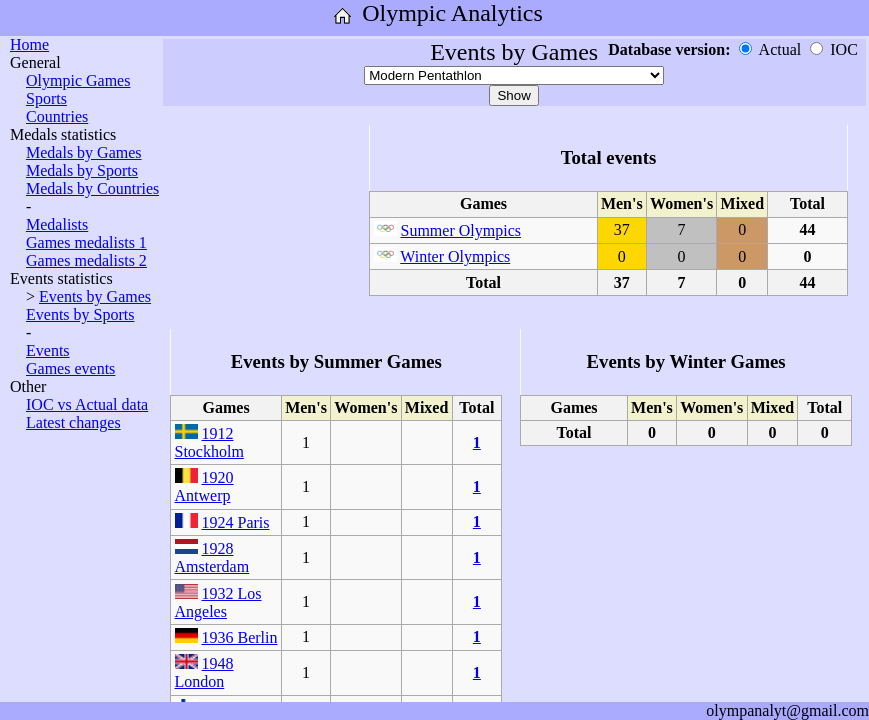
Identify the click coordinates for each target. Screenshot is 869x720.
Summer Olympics (461, 230)
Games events (70, 368)
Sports (46, 98)
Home (29, 44)
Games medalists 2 (86, 260)
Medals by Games (84, 152)
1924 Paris (236, 522)
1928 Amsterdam (212, 557)
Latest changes (73, 422)
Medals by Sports (82, 170)
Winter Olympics (455, 256)
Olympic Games (78, 80)
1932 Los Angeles (218, 602)
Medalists (57, 224)
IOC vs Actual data (87, 404)
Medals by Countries (92, 188)
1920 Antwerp (204, 486)
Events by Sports (80, 314)
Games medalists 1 (86, 242)
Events (48, 350)
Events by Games (95, 296)
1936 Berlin (240, 637)
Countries (57, 116)
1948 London (204, 672)
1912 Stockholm (209, 442)
